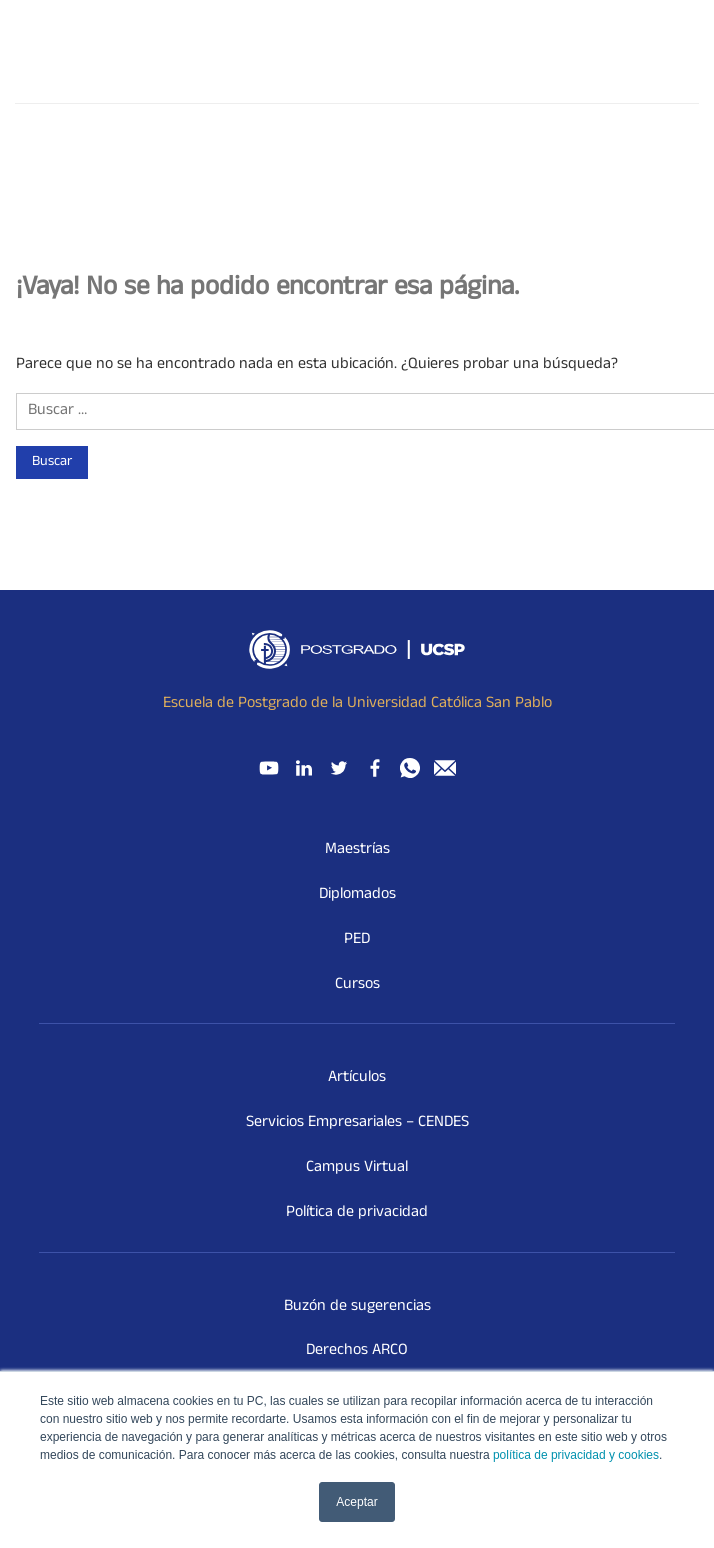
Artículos (357, 1078)
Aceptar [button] (356, 1502)
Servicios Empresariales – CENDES (357, 1123)
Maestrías (357, 850)
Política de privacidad (357, 1213)
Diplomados (357, 895)
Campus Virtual (357, 1168)
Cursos (357, 985)
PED (357, 940)
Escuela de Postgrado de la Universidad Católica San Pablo (357, 704)
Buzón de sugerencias (357, 1307)
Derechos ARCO (357, 1351)
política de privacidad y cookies (576, 1455)
